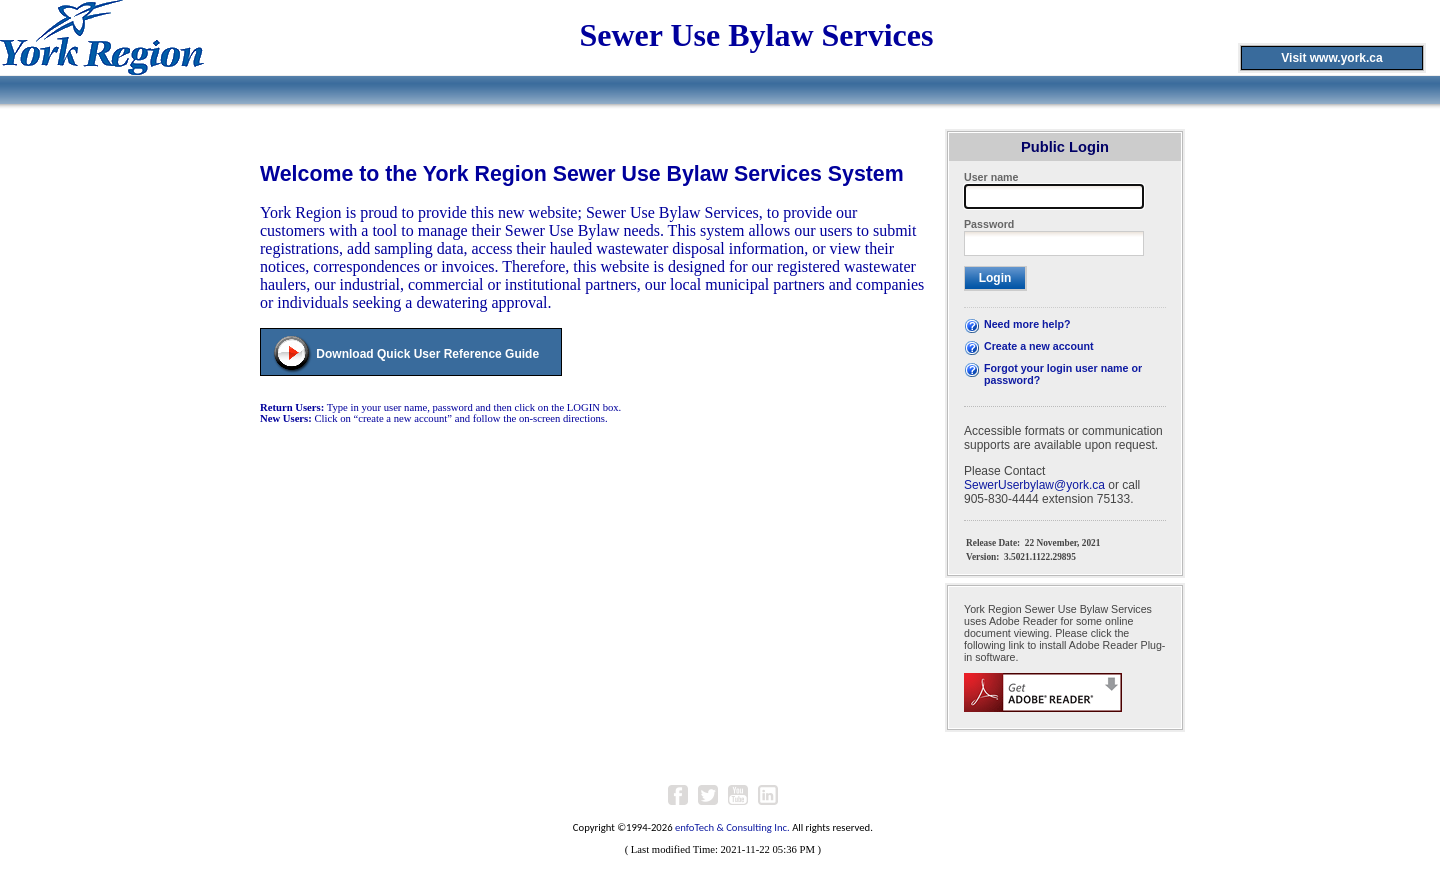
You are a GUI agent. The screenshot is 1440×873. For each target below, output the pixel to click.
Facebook (678, 795)
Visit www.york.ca (1331, 58)
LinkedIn (768, 795)
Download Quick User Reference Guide (427, 354)
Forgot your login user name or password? (1063, 374)
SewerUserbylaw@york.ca (1034, 485)
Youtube (738, 795)
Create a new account (1039, 346)
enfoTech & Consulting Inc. (732, 827)
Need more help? (1027, 324)
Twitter (708, 795)
